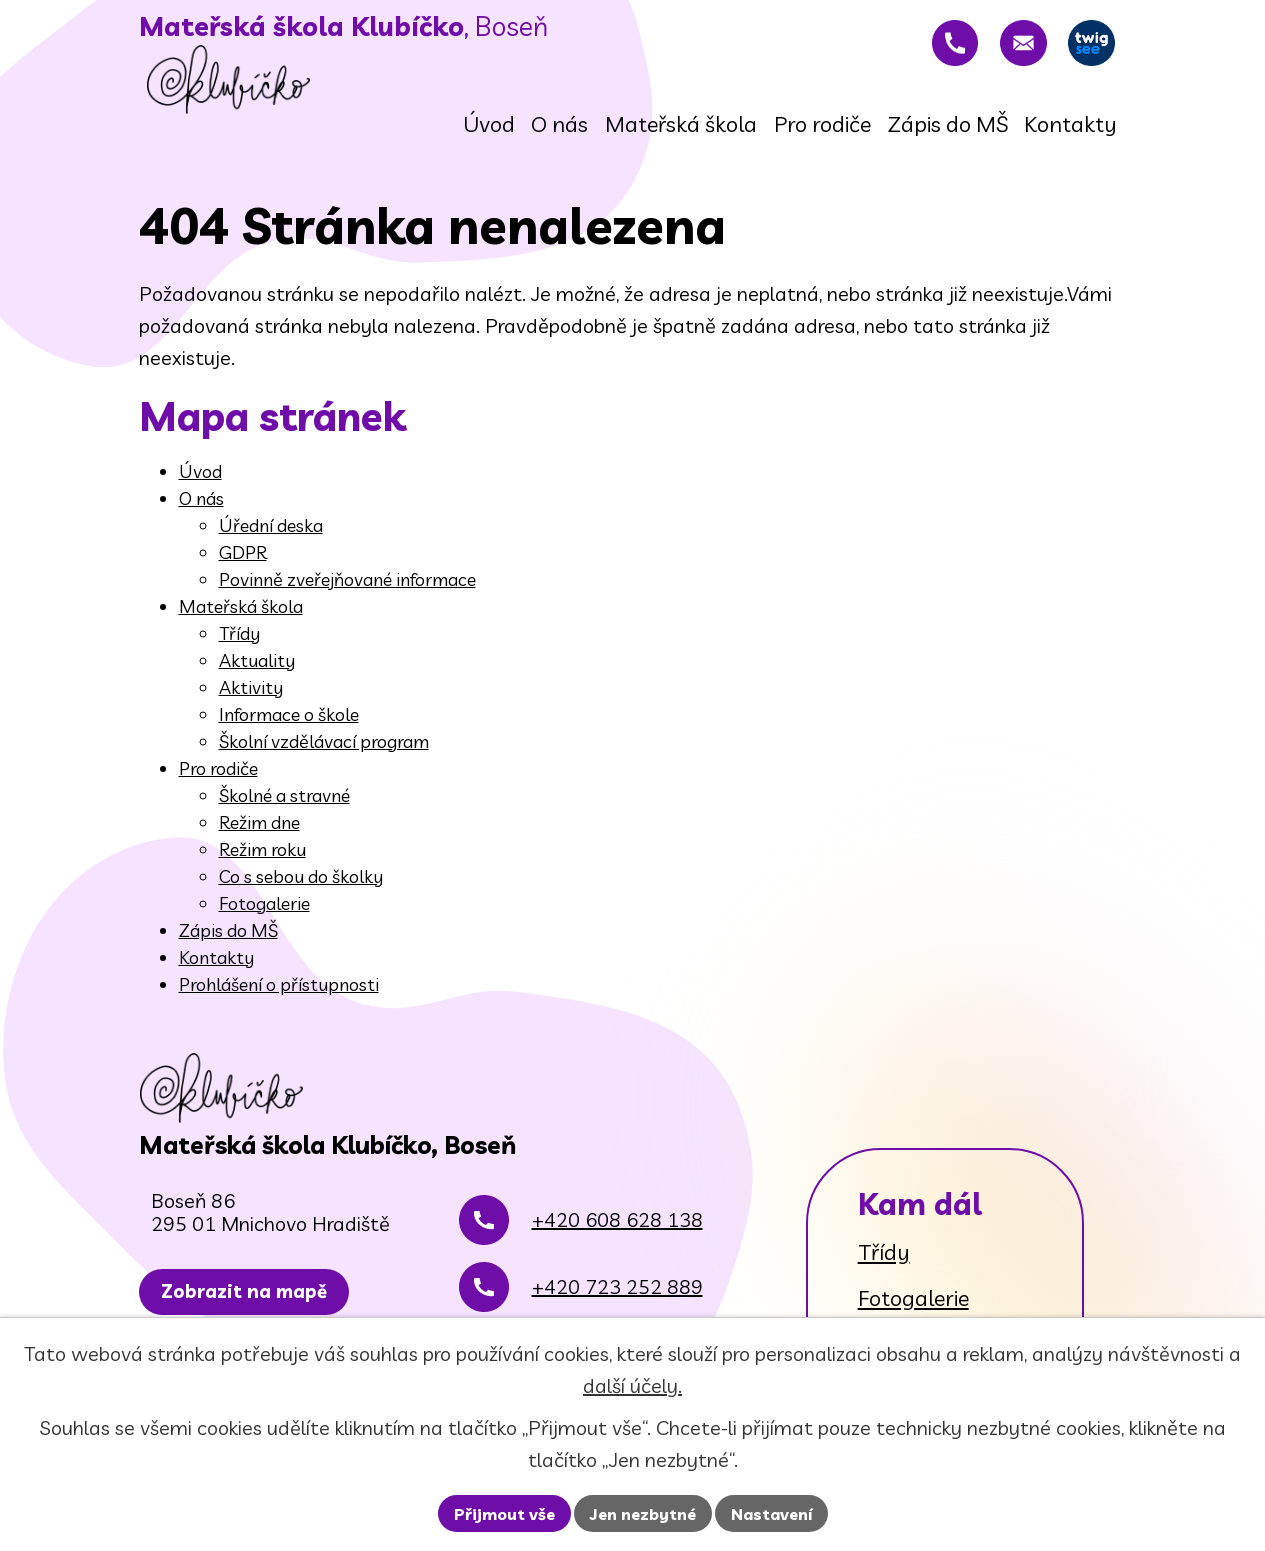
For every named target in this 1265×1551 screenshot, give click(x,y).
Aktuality (257, 673)
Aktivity (251, 700)
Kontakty (216, 970)
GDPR (243, 565)
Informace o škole (289, 727)
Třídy (239, 646)
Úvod (200, 484)
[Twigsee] (1085, 50)
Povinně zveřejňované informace (347, 592)
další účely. (632, 1385)
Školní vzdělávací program (324, 754)
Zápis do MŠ (228, 943)
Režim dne (259, 835)
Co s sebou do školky (301, 889)
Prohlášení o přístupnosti (279, 997)
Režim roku (262, 862)
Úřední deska (271, 538)
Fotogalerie (264, 916)
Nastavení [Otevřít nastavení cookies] (771, 1514)
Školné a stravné (284, 808)
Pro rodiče (218, 781)
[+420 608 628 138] (922, 50)
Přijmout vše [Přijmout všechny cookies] (504, 1514)
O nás (201, 511)
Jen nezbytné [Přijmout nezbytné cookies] (643, 1514)
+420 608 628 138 (617, 1282)
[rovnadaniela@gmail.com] (1003, 50)
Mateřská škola (241, 619)
